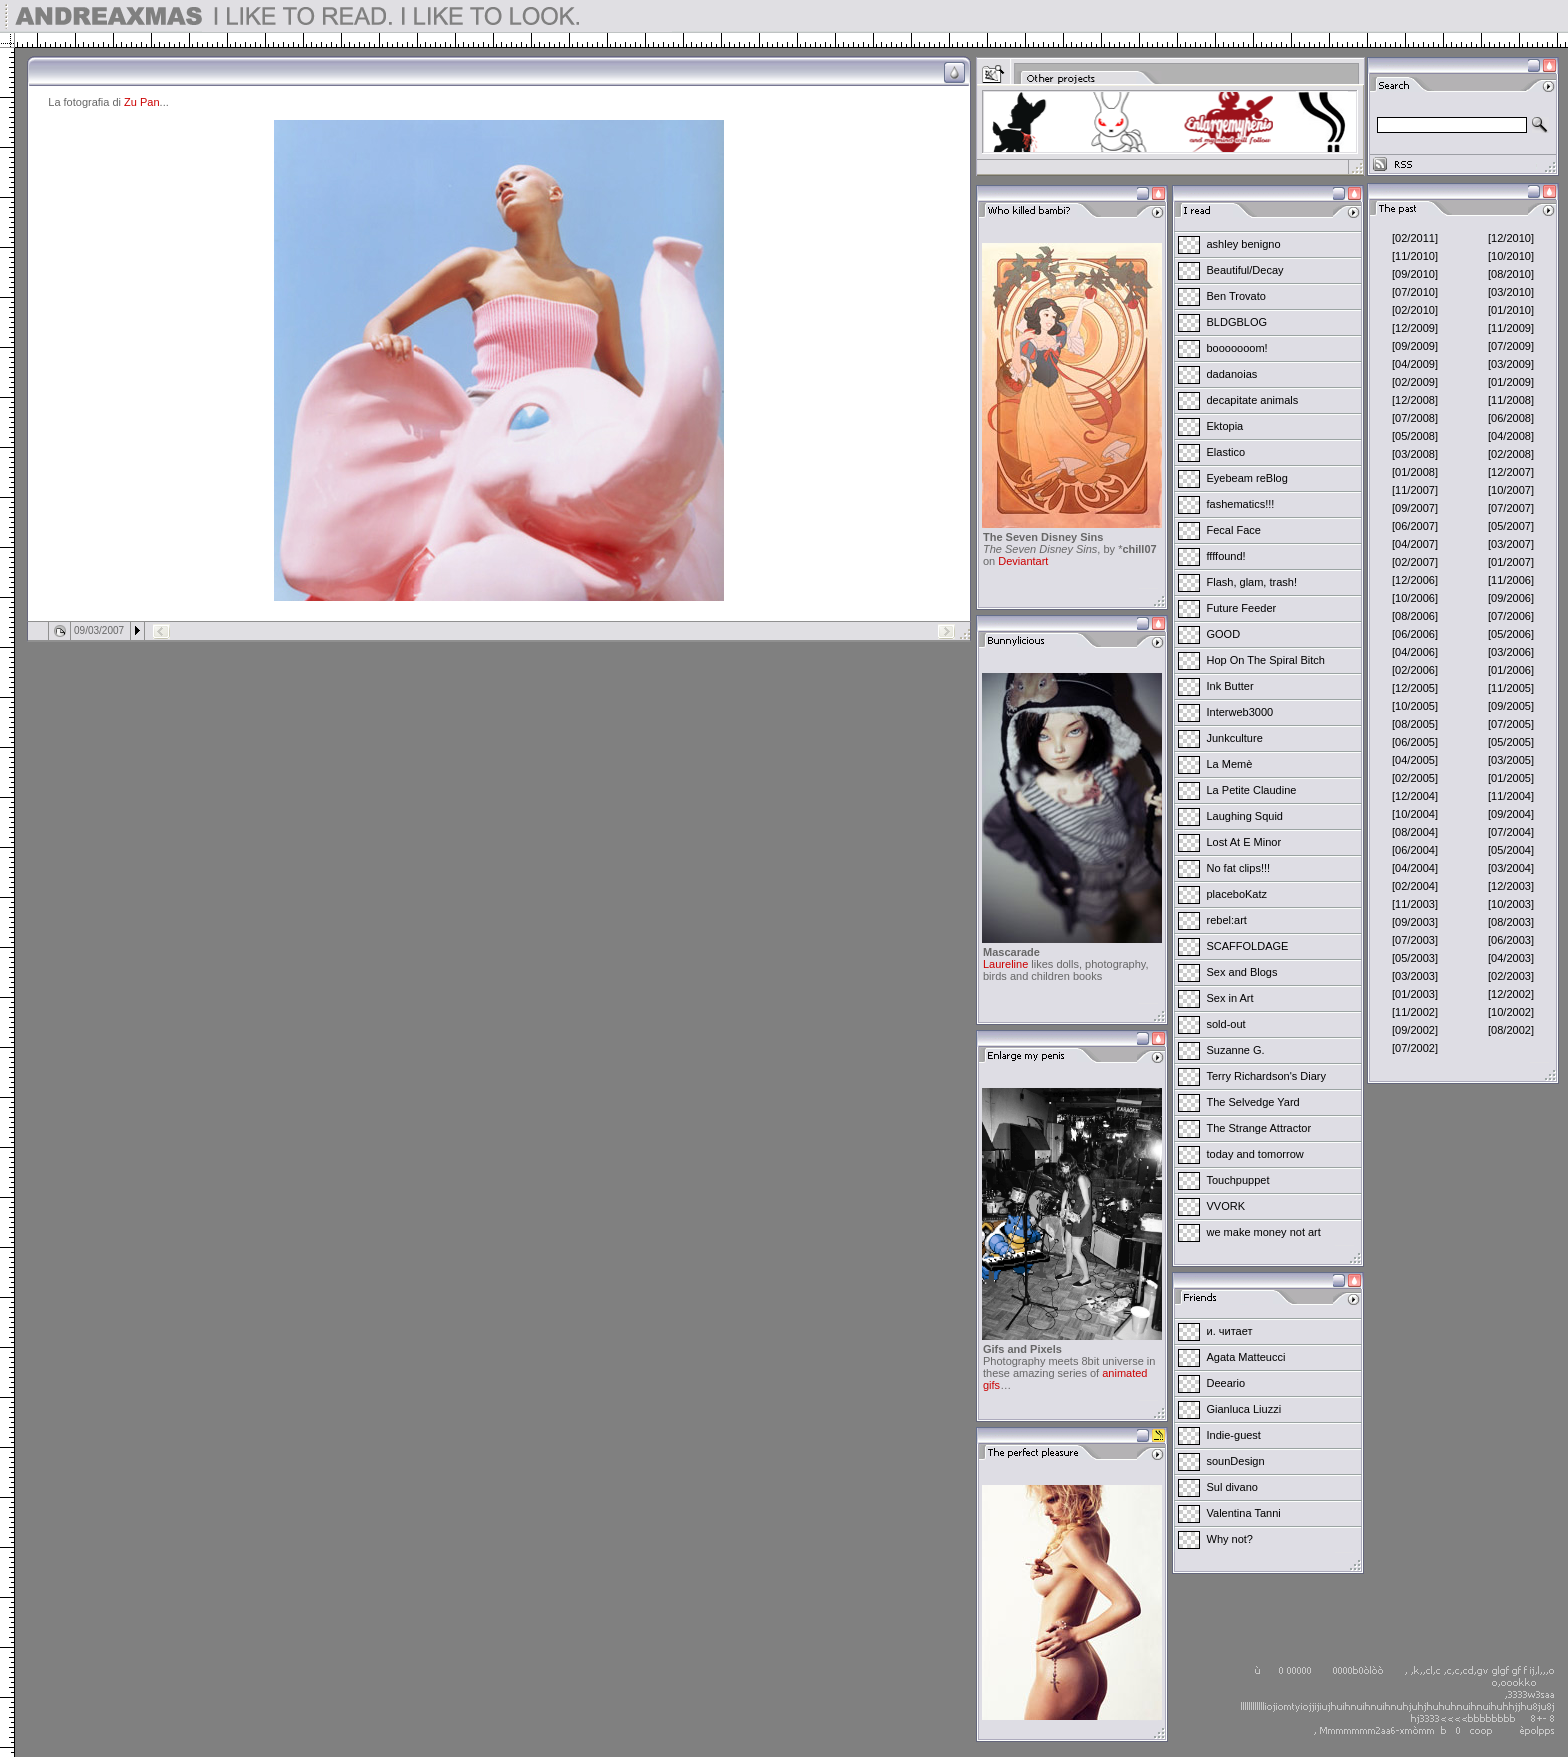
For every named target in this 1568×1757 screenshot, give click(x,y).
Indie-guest (1234, 1435)
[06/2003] (1511, 940)
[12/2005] (1415, 688)
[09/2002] (1415, 1030)
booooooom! (1237, 348)
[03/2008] (1415, 454)
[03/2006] (1511, 652)
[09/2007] (1415, 508)
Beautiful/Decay (1245, 270)
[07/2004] (1511, 832)
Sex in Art (1230, 998)
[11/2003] (1415, 904)
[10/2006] (1415, 598)
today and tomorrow (1255, 1154)
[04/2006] (1415, 652)
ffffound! (1226, 556)
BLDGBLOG (1237, 322)
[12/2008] (1415, 400)
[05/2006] (1511, 634)
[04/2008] (1511, 436)
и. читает (1230, 1331)
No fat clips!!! (1239, 868)
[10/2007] (1511, 490)
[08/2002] (1511, 1030)
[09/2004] (1511, 814)
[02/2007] (1415, 562)
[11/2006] (1511, 580)
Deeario (1226, 1383)
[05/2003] (1415, 958)
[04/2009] (1415, 364)
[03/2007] (1511, 544)
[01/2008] (1415, 472)
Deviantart (1023, 561)
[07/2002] (1415, 1048)
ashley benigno (1244, 244)
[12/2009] (1415, 328)
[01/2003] (1415, 994)
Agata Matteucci (1246, 1357)
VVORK (1226, 1206)
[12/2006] (1415, 580)
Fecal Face (1234, 530)
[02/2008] (1511, 454)
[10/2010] (1511, 256)
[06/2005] (1415, 742)
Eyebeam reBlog (1247, 478)
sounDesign (1236, 1461)
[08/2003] (1511, 922)
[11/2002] (1415, 1012)
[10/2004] (1415, 814)
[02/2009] (1415, 382)
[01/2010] (1511, 310)
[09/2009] (1415, 346)
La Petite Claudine (1252, 790)
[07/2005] (1511, 724)
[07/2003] (1415, 940)
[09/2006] (1511, 598)
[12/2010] (1511, 238)
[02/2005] (1415, 778)
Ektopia (1225, 426)
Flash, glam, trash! (1252, 582)
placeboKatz (1237, 894)
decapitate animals (1253, 400)
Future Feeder (1242, 608)
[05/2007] (1511, 526)
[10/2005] (1415, 706)
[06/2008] (1511, 418)
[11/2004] (1511, 796)
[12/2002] (1511, 994)
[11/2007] (1415, 490)
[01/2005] (1511, 778)
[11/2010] (1415, 256)
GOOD (1224, 634)
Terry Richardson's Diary (1266, 1076)
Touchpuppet (1238, 1180)
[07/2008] (1415, 418)
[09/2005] (1511, 706)
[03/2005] (1511, 760)
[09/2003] (1415, 922)
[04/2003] (1511, 958)
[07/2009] (1511, 346)
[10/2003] (1511, 904)
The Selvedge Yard (1253, 1102)
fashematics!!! (1241, 504)
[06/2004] (1415, 850)
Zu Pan (141, 102)
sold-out (1226, 1024)
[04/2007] (1415, 544)
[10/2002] (1511, 1012)
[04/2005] (1415, 760)
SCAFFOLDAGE (1248, 946)
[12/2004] (1415, 796)
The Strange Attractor (1259, 1128)
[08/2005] (1415, 724)
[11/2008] (1511, 400)
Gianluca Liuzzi (1244, 1409)
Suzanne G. (1236, 1050)
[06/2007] (1415, 526)
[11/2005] (1511, 688)
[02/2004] (1415, 886)
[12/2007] (1511, 472)
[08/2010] (1511, 274)
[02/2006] (1415, 670)
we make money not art (1264, 1232)
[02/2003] (1511, 976)
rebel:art (1227, 920)
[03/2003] (1415, 976)
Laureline (1005, 964)
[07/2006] (1511, 616)
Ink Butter (1230, 686)
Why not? (1230, 1539)
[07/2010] (1415, 292)
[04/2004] (1415, 868)
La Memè (1230, 764)
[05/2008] (1415, 436)
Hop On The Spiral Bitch (1266, 660)
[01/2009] (1511, 382)
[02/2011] (1415, 238)
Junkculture (1235, 738)
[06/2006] (1415, 634)
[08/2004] (1415, 832)
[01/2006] (1511, 670)
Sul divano (1232, 1487)
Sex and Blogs (1242, 972)
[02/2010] (1415, 310)
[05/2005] (1511, 742)
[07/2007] (1511, 508)
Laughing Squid (1245, 816)
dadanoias (1232, 374)
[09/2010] (1415, 274)
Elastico (1226, 452)
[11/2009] (1511, 328)
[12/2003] (1511, 886)
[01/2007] (1511, 562)
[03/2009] (1511, 364)
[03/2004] (1511, 868)
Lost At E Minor (1244, 842)
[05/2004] (1511, 850)
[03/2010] (1511, 292)
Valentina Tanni (1244, 1513)
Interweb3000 (1240, 712)
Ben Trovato (1236, 296)
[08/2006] (1415, 616)
